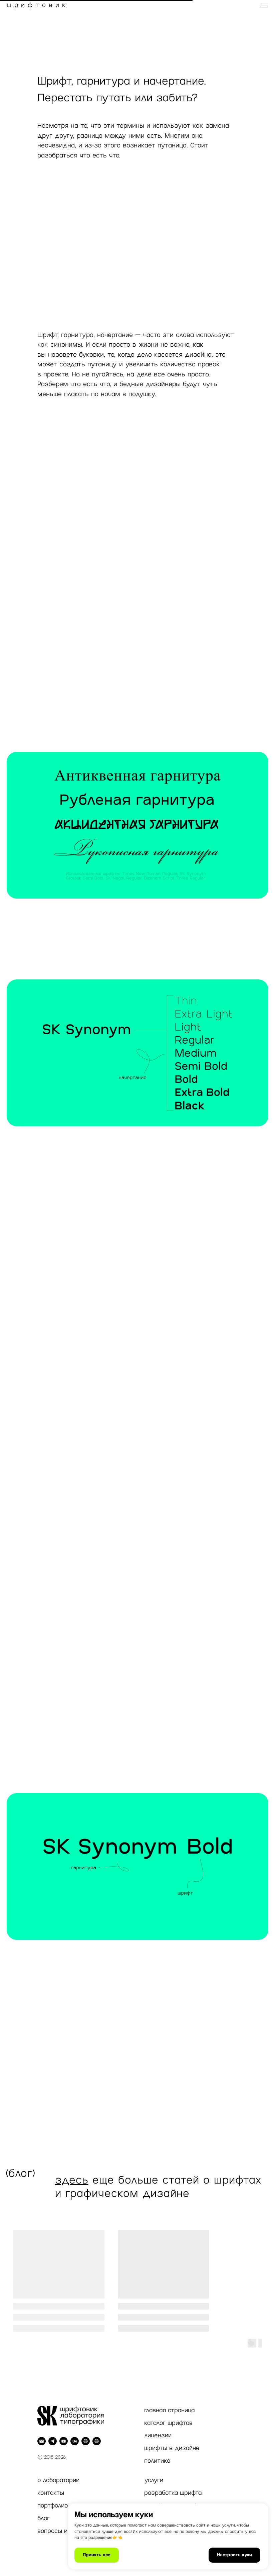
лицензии (158, 2435)
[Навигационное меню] (264, 5)
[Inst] (96, 2441)
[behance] (74, 2441)
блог (43, 2518)
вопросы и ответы (63, 2531)
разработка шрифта (173, 2492)
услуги (153, 2480)
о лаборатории (58, 2480)
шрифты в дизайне (172, 2448)
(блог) (20, 2173)
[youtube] (63, 2441)
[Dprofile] (85, 2441)
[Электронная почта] (41, 2441)
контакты (50, 2492)
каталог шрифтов (168, 2423)
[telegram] (52, 2441)
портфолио (52, 2505)
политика (157, 2460)
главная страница (169, 2410)
